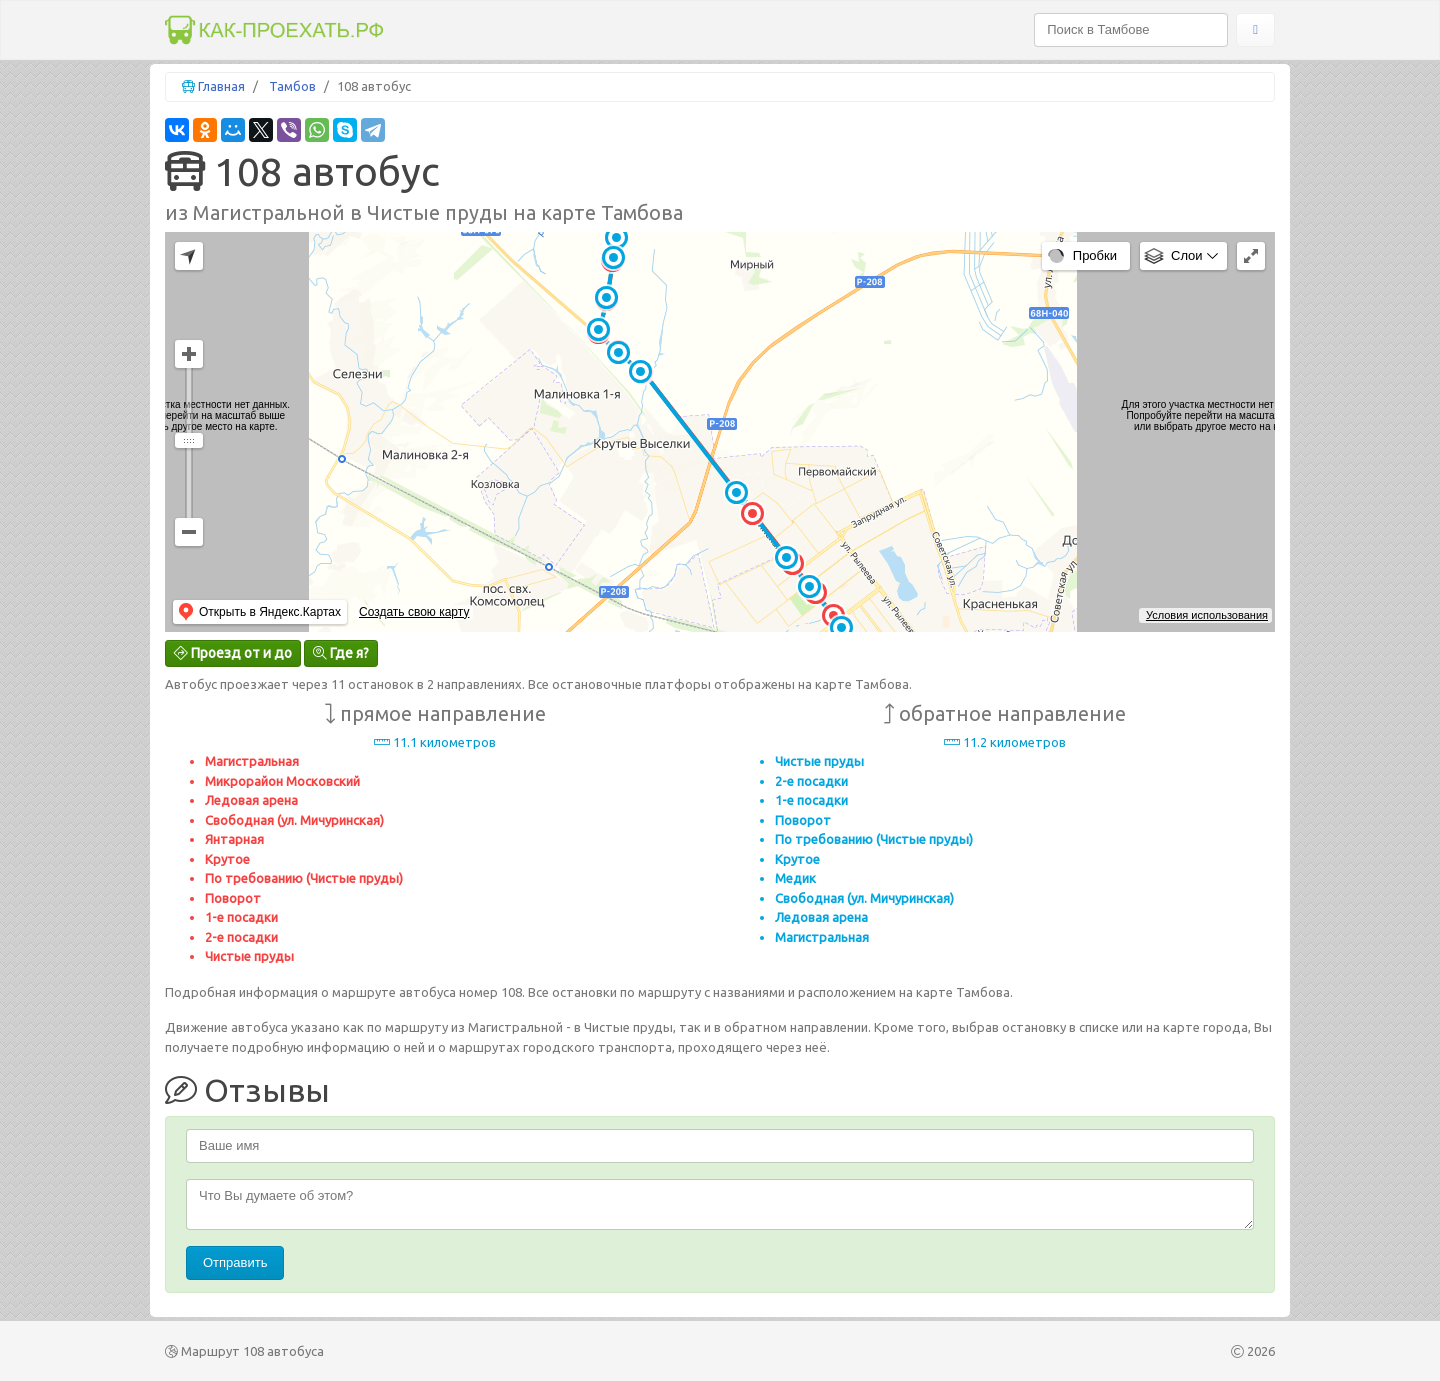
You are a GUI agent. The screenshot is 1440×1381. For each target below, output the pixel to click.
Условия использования (1207, 615)
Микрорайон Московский (282, 781)
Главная (221, 86)
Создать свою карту (414, 612)
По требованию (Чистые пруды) (304, 878)
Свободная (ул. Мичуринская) (294, 820)
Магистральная (252, 761)
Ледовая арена (251, 800)
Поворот (233, 898)
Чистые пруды (249, 956)
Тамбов (292, 86)
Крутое (227, 859)
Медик (795, 878)
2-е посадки (241, 937)
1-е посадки (241, 917)
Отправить (235, 1262)
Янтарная (234, 839)
